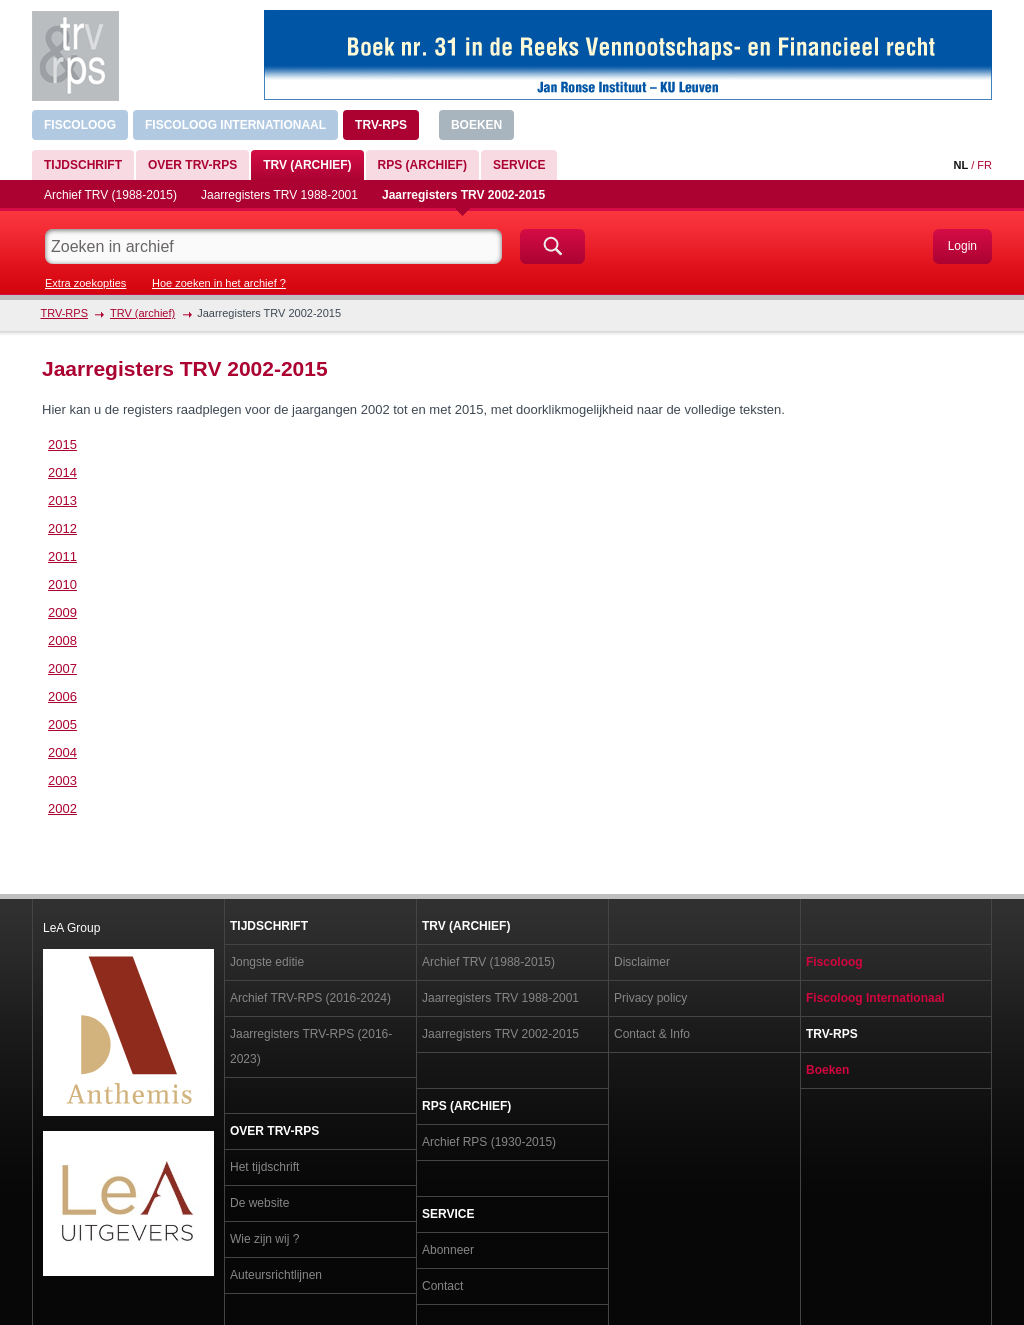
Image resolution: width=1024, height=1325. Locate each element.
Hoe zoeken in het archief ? (219, 283)
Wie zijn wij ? (264, 1239)
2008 (62, 640)
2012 (62, 528)
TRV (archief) (307, 165)
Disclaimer (642, 962)
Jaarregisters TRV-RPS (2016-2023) (311, 1046)
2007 (62, 668)
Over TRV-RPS (192, 165)
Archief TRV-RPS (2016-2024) (310, 998)
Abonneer (448, 1250)
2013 (62, 500)
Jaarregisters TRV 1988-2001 (279, 195)
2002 (62, 808)
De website (259, 1203)
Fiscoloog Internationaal (235, 125)
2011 (62, 556)
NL (960, 165)
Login (962, 246)
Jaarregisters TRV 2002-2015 (463, 195)
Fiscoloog (80, 125)
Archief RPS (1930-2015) (489, 1142)
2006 (62, 696)
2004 (62, 752)
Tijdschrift (83, 165)
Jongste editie (267, 962)
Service (519, 165)
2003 (62, 780)
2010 (62, 584)
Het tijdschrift (264, 1167)
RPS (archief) (422, 165)
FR (984, 165)
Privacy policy (650, 998)
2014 (62, 472)
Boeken (476, 125)
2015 (62, 444)
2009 (62, 612)
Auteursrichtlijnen (276, 1275)
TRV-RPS (381, 125)
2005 (62, 724)
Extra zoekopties (85, 283)
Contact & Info (652, 1034)
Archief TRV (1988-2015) (110, 195)
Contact (442, 1286)
